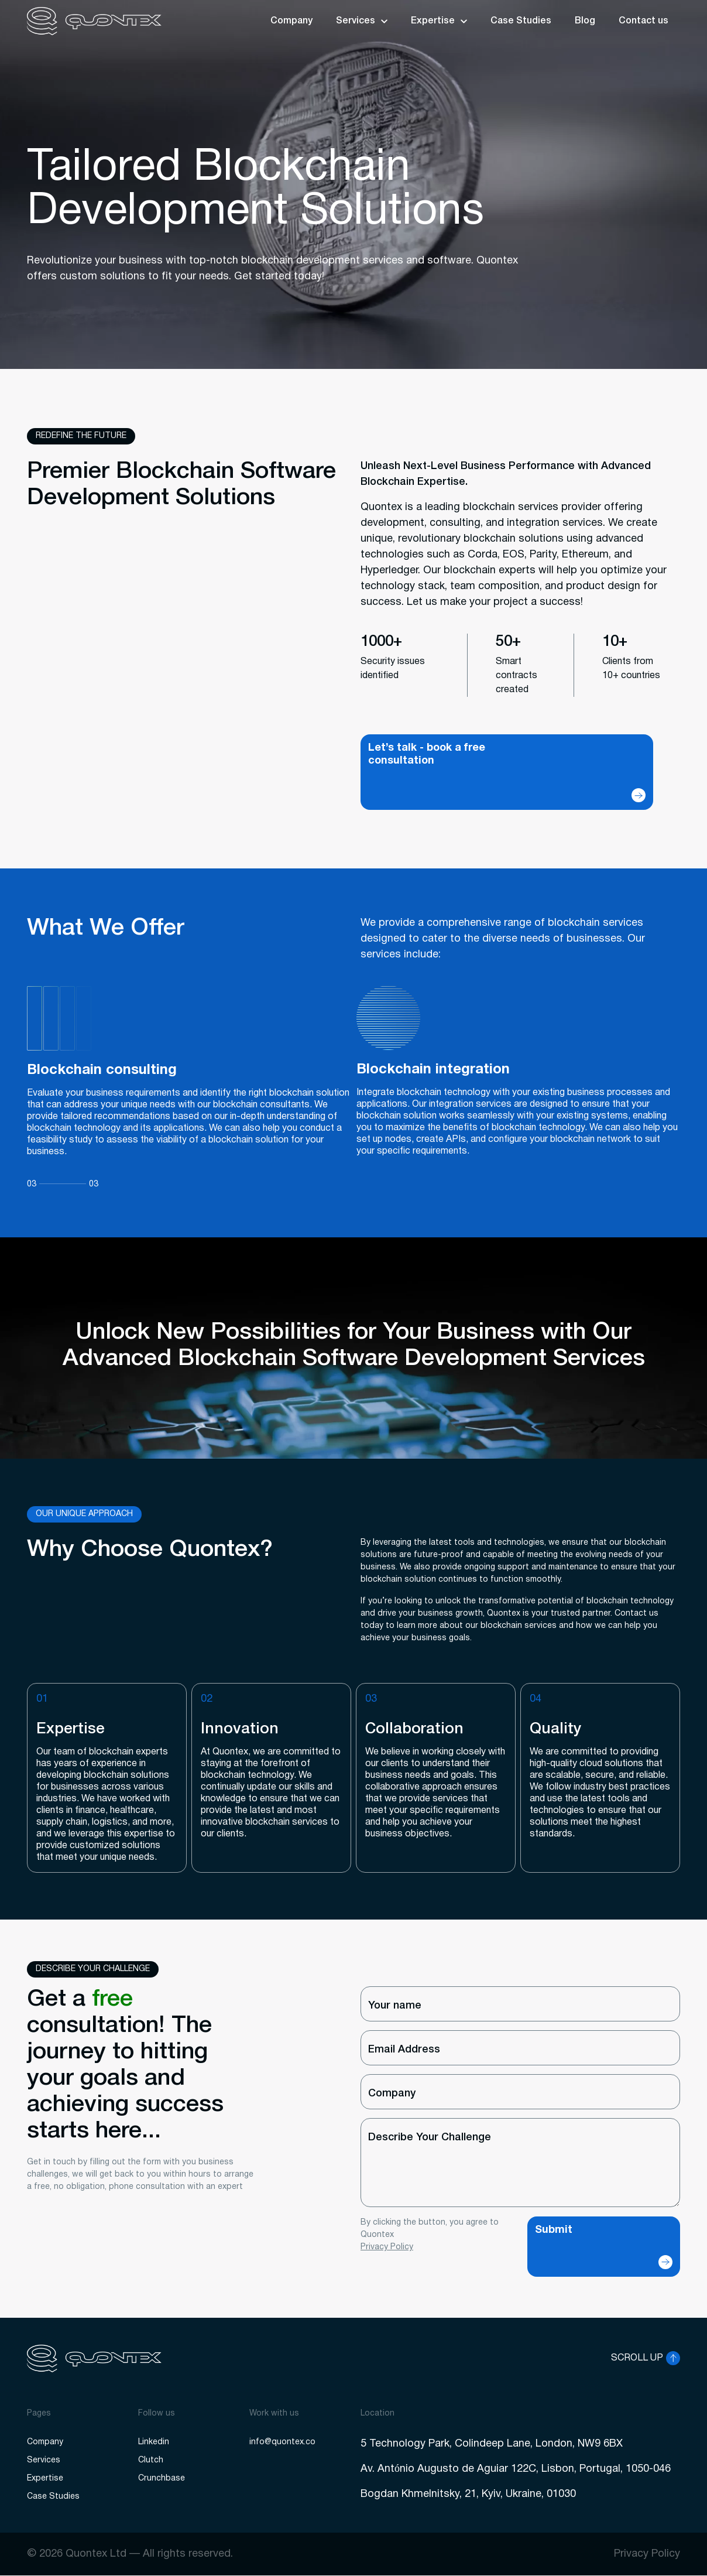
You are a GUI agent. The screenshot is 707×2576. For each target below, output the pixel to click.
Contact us (643, 21)
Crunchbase (161, 2478)
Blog (585, 21)
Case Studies (520, 21)
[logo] (94, 21)
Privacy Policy (387, 2247)
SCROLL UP (637, 2358)
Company (291, 21)
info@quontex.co (282, 2442)
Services (355, 21)
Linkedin (153, 2442)
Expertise (433, 21)
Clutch (150, 2460)
